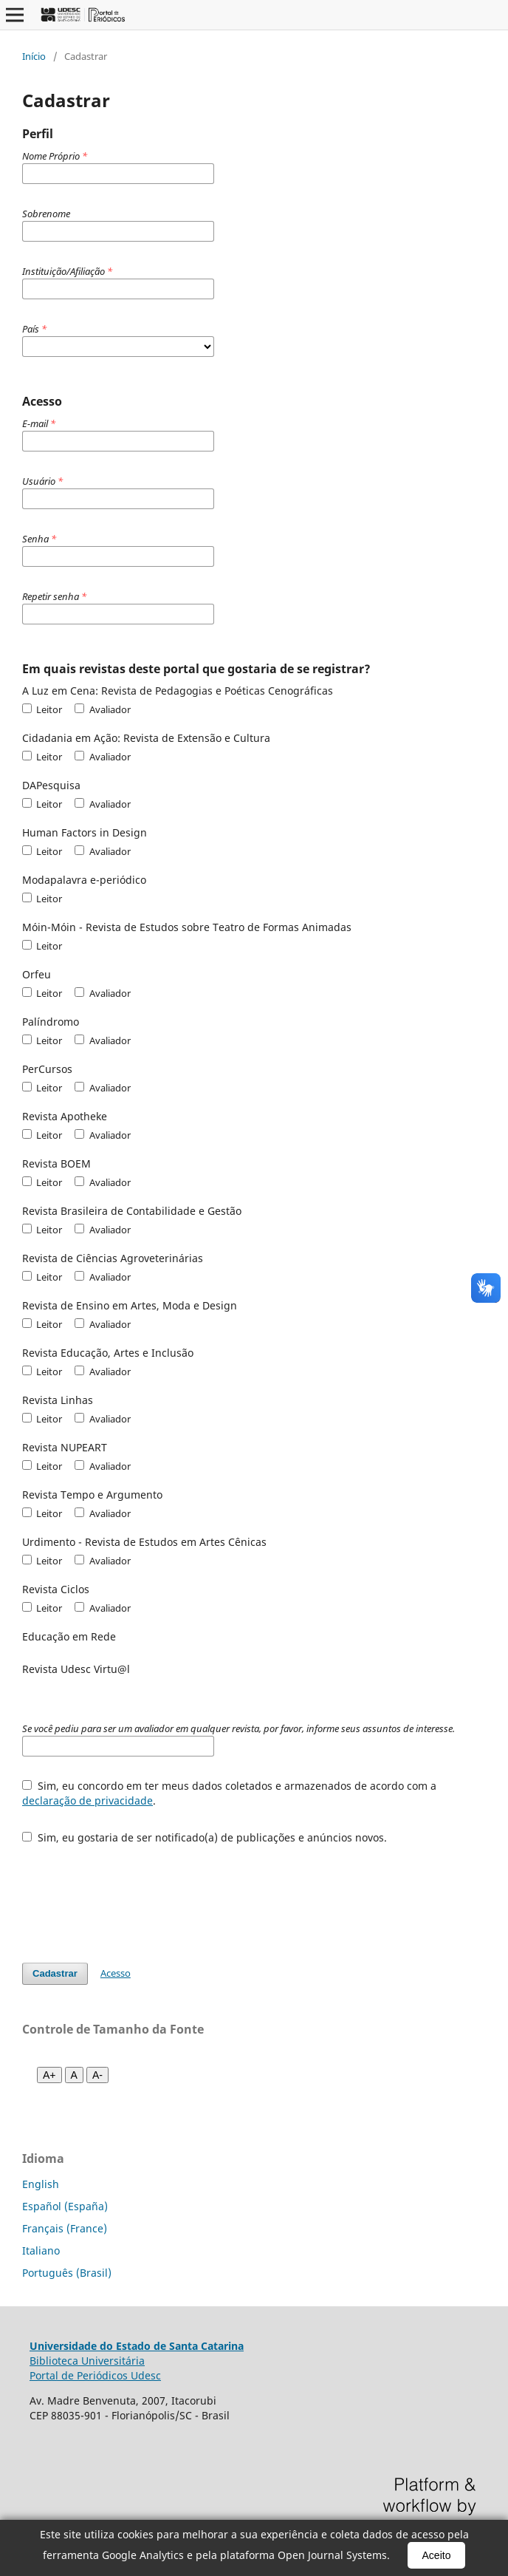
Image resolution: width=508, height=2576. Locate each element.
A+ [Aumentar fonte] (49, 2075)
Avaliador (102, 709)
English (40, 2184)
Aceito (436, 2555)
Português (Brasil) (66, 2273)
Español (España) (65, 2206)
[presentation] (134, 1896)
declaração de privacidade (87, 1800)
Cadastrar (55, 1973)
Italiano (41, 2250)
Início (34, 56)
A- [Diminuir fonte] (97, 2075)
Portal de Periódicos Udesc (95, 2375)
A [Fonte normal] (74, 2075)
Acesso (115, 1973)
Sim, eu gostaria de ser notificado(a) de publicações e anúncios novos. (204, 1837)
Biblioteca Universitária (87, 2361)
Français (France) (64, 2228)
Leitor (42, 709)
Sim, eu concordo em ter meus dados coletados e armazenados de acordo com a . (229, 1793)
